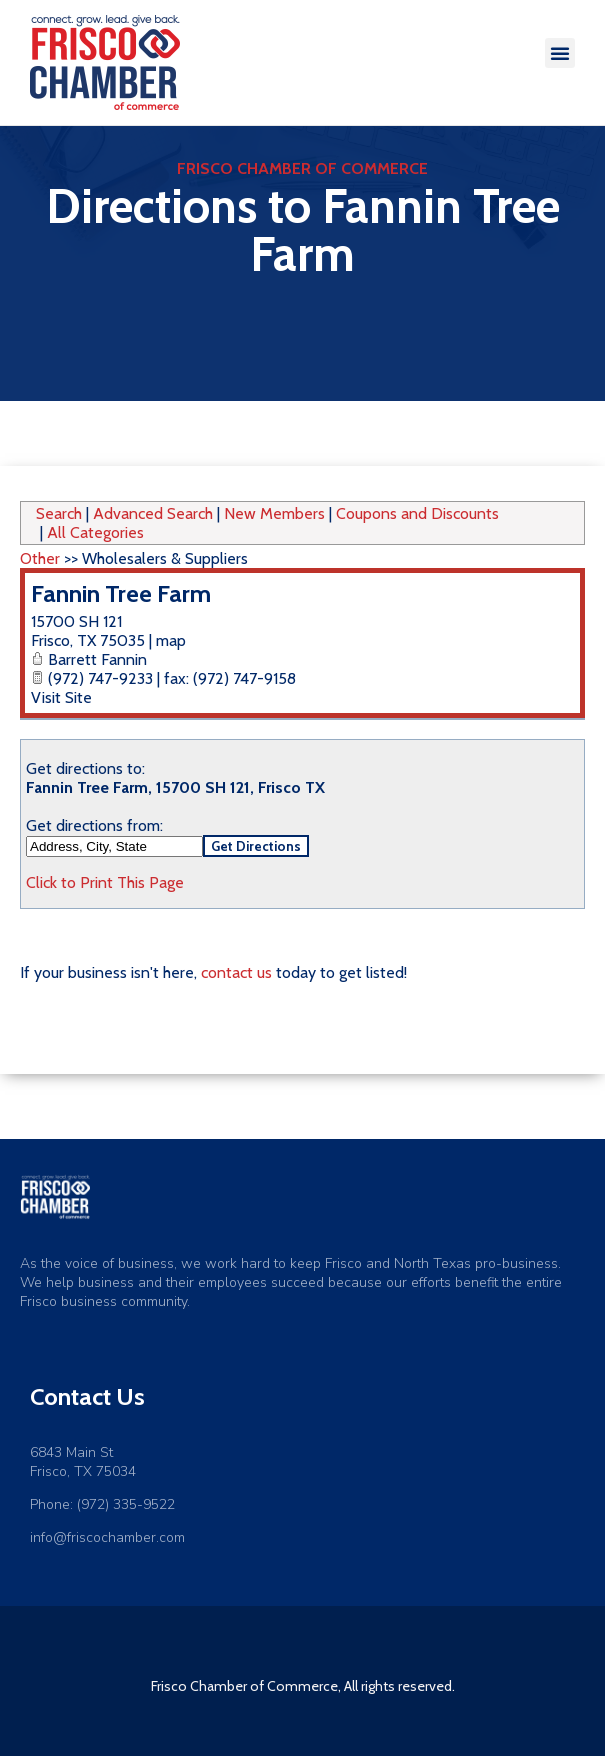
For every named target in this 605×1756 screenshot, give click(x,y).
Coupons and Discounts (417, 513)
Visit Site (61, 697)
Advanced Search (153, 513)
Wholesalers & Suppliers (165, 558)
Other (40, 558)
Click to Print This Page (105, 882)
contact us (236, 972)
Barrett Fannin (97, 659)
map (171, 640)
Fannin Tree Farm (121, 593)
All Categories (95, 532)
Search (59, 513)
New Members (274, 513)
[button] (560, 53)
